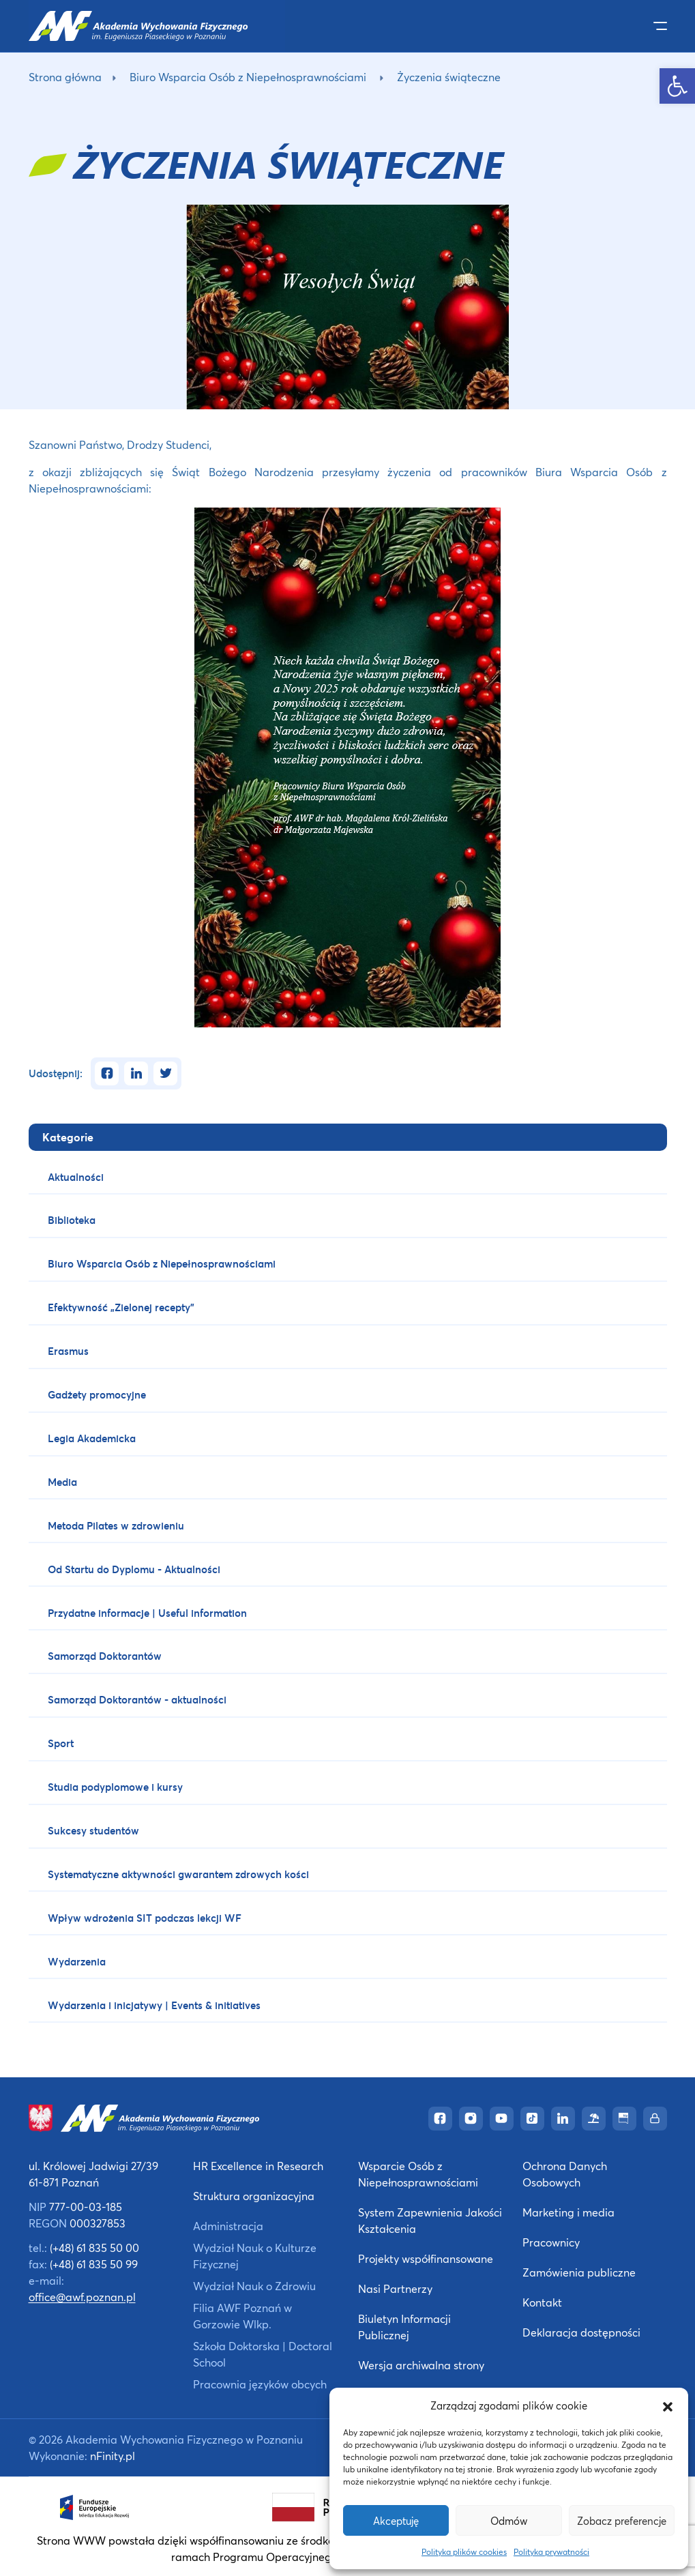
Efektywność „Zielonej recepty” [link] (121, 1307)
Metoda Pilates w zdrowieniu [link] (116, 1525)
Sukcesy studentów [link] (93, 1830)
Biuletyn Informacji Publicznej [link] (404, 2326)
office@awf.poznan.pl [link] (82, 2296)
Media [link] (62, 1482)
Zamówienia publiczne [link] (579, 2272)
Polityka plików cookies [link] (464, 2552)
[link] (677, 86)
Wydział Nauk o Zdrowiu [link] (254, 2286)
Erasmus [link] (68, 1351)
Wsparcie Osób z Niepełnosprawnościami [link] (418, 2173)
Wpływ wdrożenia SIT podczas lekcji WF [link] (144, 1917)
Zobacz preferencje (621, 2521)
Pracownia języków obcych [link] (260, 2384)
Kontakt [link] (542, 2302)
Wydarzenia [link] (77, 1961)
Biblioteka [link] (71, 1220)
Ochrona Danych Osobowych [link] (564, 2173)
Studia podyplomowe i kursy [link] (115, 1787)
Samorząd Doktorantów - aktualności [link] (137, 1699)
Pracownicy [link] (551, 2242)
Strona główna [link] (65, 77)
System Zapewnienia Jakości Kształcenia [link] (430, 2220)
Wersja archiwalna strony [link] (421, 2365)
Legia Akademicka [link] (92, 1438)
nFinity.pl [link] (112, 2455)
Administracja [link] (228, 2226)
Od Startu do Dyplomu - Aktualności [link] (134, 1569)
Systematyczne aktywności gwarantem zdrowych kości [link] (178, 1874)
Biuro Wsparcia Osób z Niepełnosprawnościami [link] (248, 77)
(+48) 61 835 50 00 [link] (94, 2247)
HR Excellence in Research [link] (258, 2165)
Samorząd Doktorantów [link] (105, 1656)
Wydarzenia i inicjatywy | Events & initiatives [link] (154, 2005)
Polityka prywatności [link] (551, 2552)
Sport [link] (61, 1743)
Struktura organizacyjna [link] (253, 2196)
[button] (668, 2405)
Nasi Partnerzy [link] (395, 2288)
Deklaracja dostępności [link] (581, 2332)
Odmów (508, 2521)
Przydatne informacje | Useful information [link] (147, 1613)
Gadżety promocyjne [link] (97, 1394)
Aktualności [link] (76, 1177)
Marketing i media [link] (568, 2212)
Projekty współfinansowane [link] (425, 2258)
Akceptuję (396, 2521)
